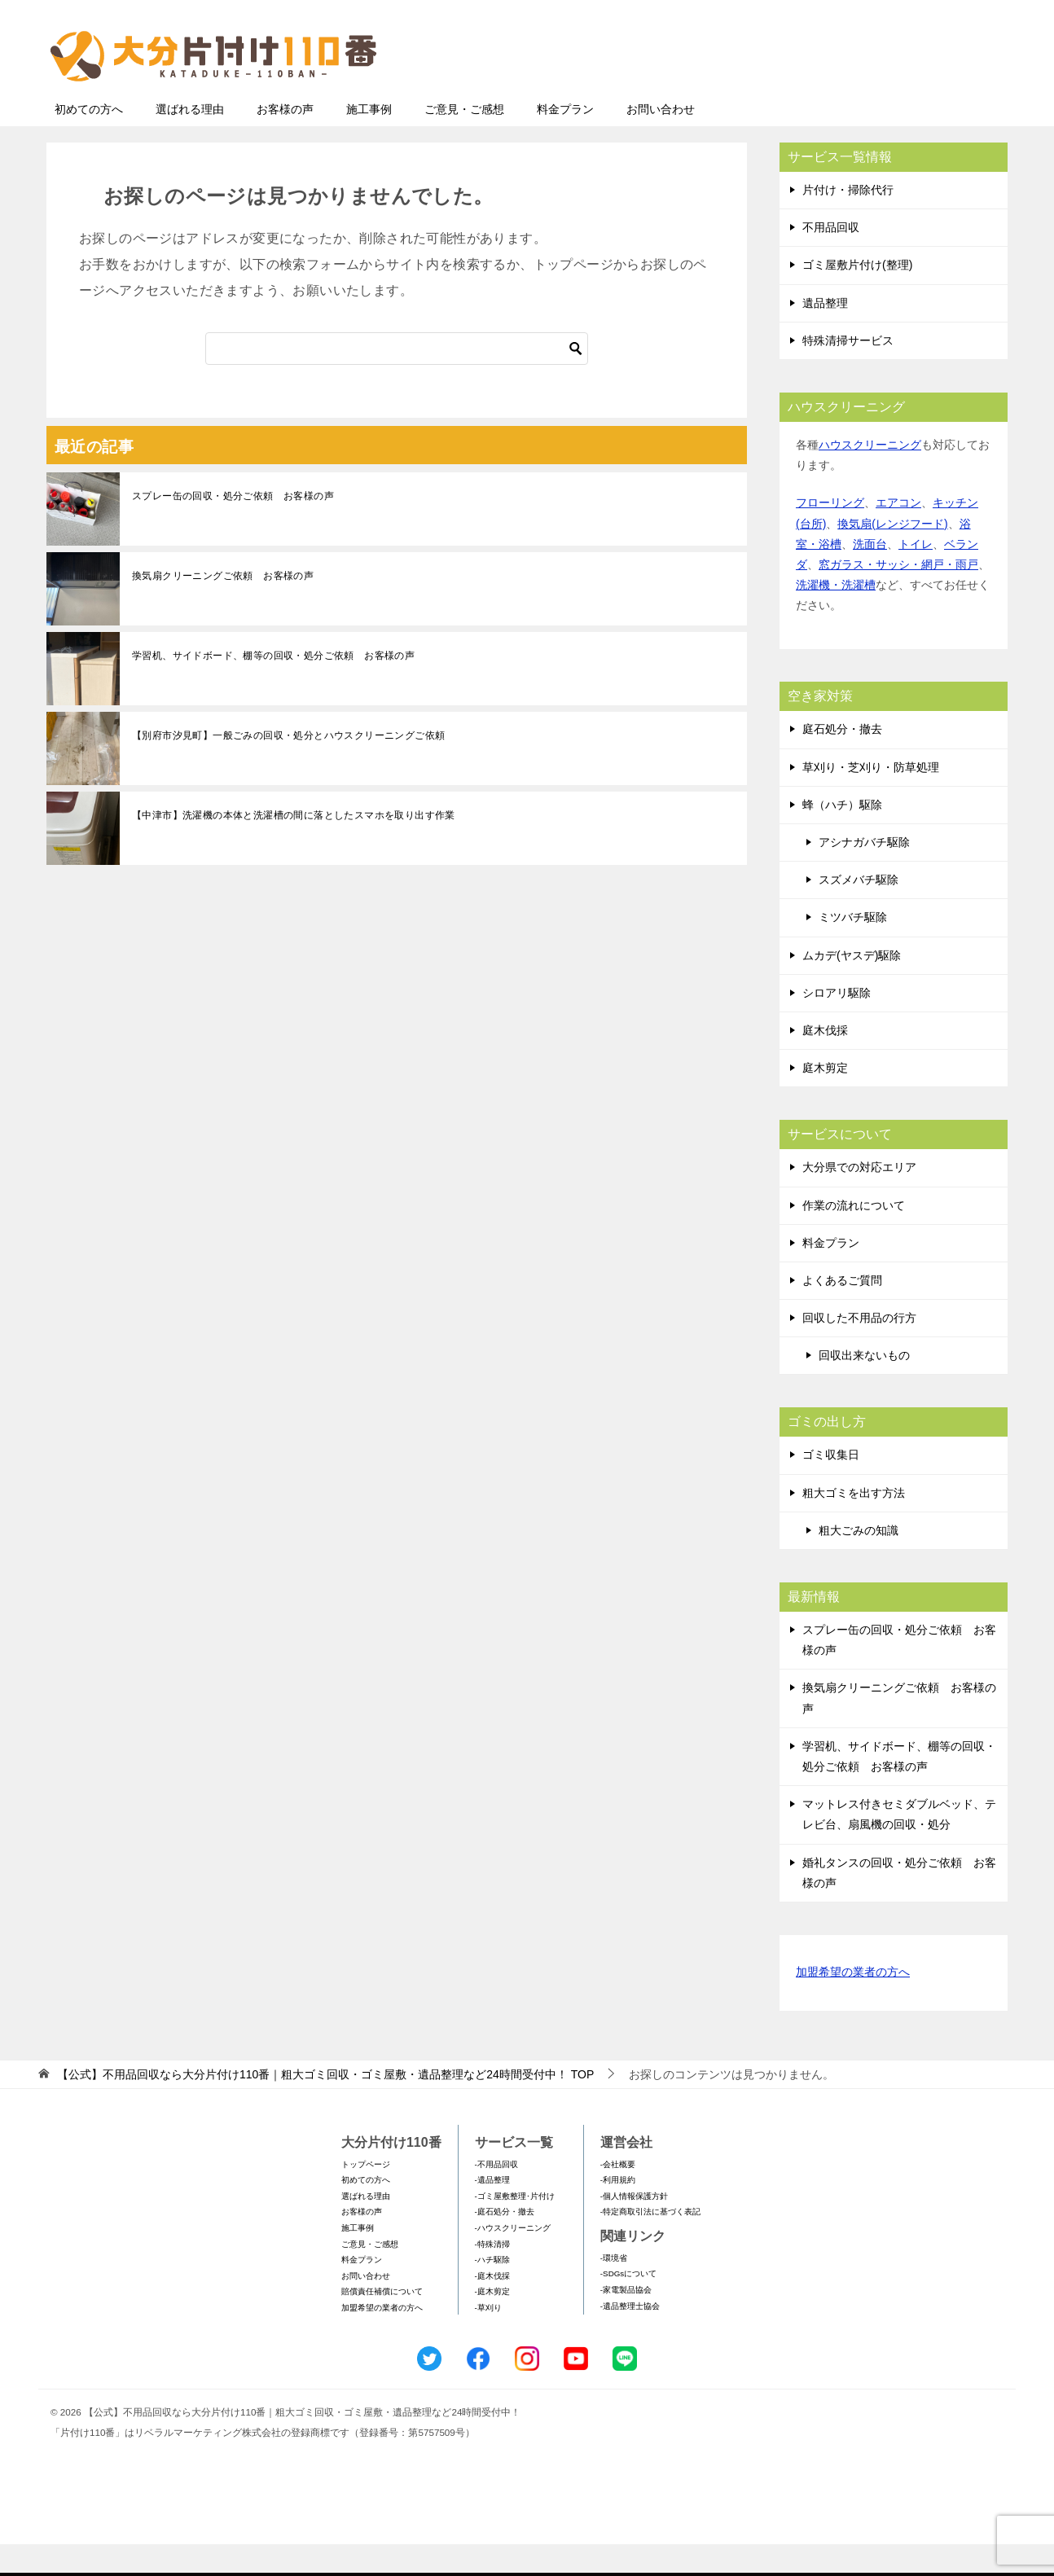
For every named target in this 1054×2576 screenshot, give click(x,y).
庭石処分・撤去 (842, 760)
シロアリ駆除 (836, 1024)
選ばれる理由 (190, 140)
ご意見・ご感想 (464, 140)
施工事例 (369, 140)
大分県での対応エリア (859, 1198)
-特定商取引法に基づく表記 (650, 2243)
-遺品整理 (492, 2211)
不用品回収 (830, 258)
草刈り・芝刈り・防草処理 (870, 798)
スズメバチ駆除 (858, 911)
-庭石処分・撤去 (504, 2243)
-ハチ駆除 (492, 2291)
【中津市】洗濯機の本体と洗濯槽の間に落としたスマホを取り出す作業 (293, 847)
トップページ (365, 2196)
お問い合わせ (660, 140)
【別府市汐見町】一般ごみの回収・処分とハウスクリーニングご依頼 (288, 767)
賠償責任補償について (382, 2323)
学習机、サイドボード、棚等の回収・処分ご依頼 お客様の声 (273, 687)
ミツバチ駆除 (853, 948)
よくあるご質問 (842, 1312)
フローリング (830, 534)
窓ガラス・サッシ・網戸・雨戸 (898, 596)
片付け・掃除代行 (848, 221)
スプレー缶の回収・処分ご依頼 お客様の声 (233, 527)
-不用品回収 (496, 2196)
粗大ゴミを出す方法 (853, 1524)
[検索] (396, 380)
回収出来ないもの (864, 1386)
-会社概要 (617, 2196)
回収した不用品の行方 (859, 1349)
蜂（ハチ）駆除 (842, 836)
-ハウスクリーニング (513, 2259)
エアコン (898, 534)
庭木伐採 (825, 1062)
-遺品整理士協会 (630, 2337)
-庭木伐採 (492, 2307)
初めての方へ (89, 140)
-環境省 (613, 2289)
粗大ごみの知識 (858, 1562)
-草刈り (488, 2339)
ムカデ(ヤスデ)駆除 (851, 987)
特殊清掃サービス (848, 372)
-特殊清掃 (492, 2275)
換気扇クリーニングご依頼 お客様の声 (223, 607)
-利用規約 (617, 2211)
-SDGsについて (628, 2305)
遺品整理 (825, 334)
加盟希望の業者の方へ (853, 2004)
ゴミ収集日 (830, 1486)
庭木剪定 (825, 1099)
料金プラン (565, 140)
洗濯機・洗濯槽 (836, 616)
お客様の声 (285, 140)
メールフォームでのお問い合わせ (856, 95)
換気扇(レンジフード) (892, 555)
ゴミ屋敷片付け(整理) (857, 296)
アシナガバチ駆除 (864, 873)
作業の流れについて (853, 1237)
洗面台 (870, 575)
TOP (325, 2106)
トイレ (915, 575)
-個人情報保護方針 (634, 2227)
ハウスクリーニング (870, 476)
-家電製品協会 (626, 2321)
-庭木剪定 (492, 2323)
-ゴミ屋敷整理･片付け (515, 2227)
